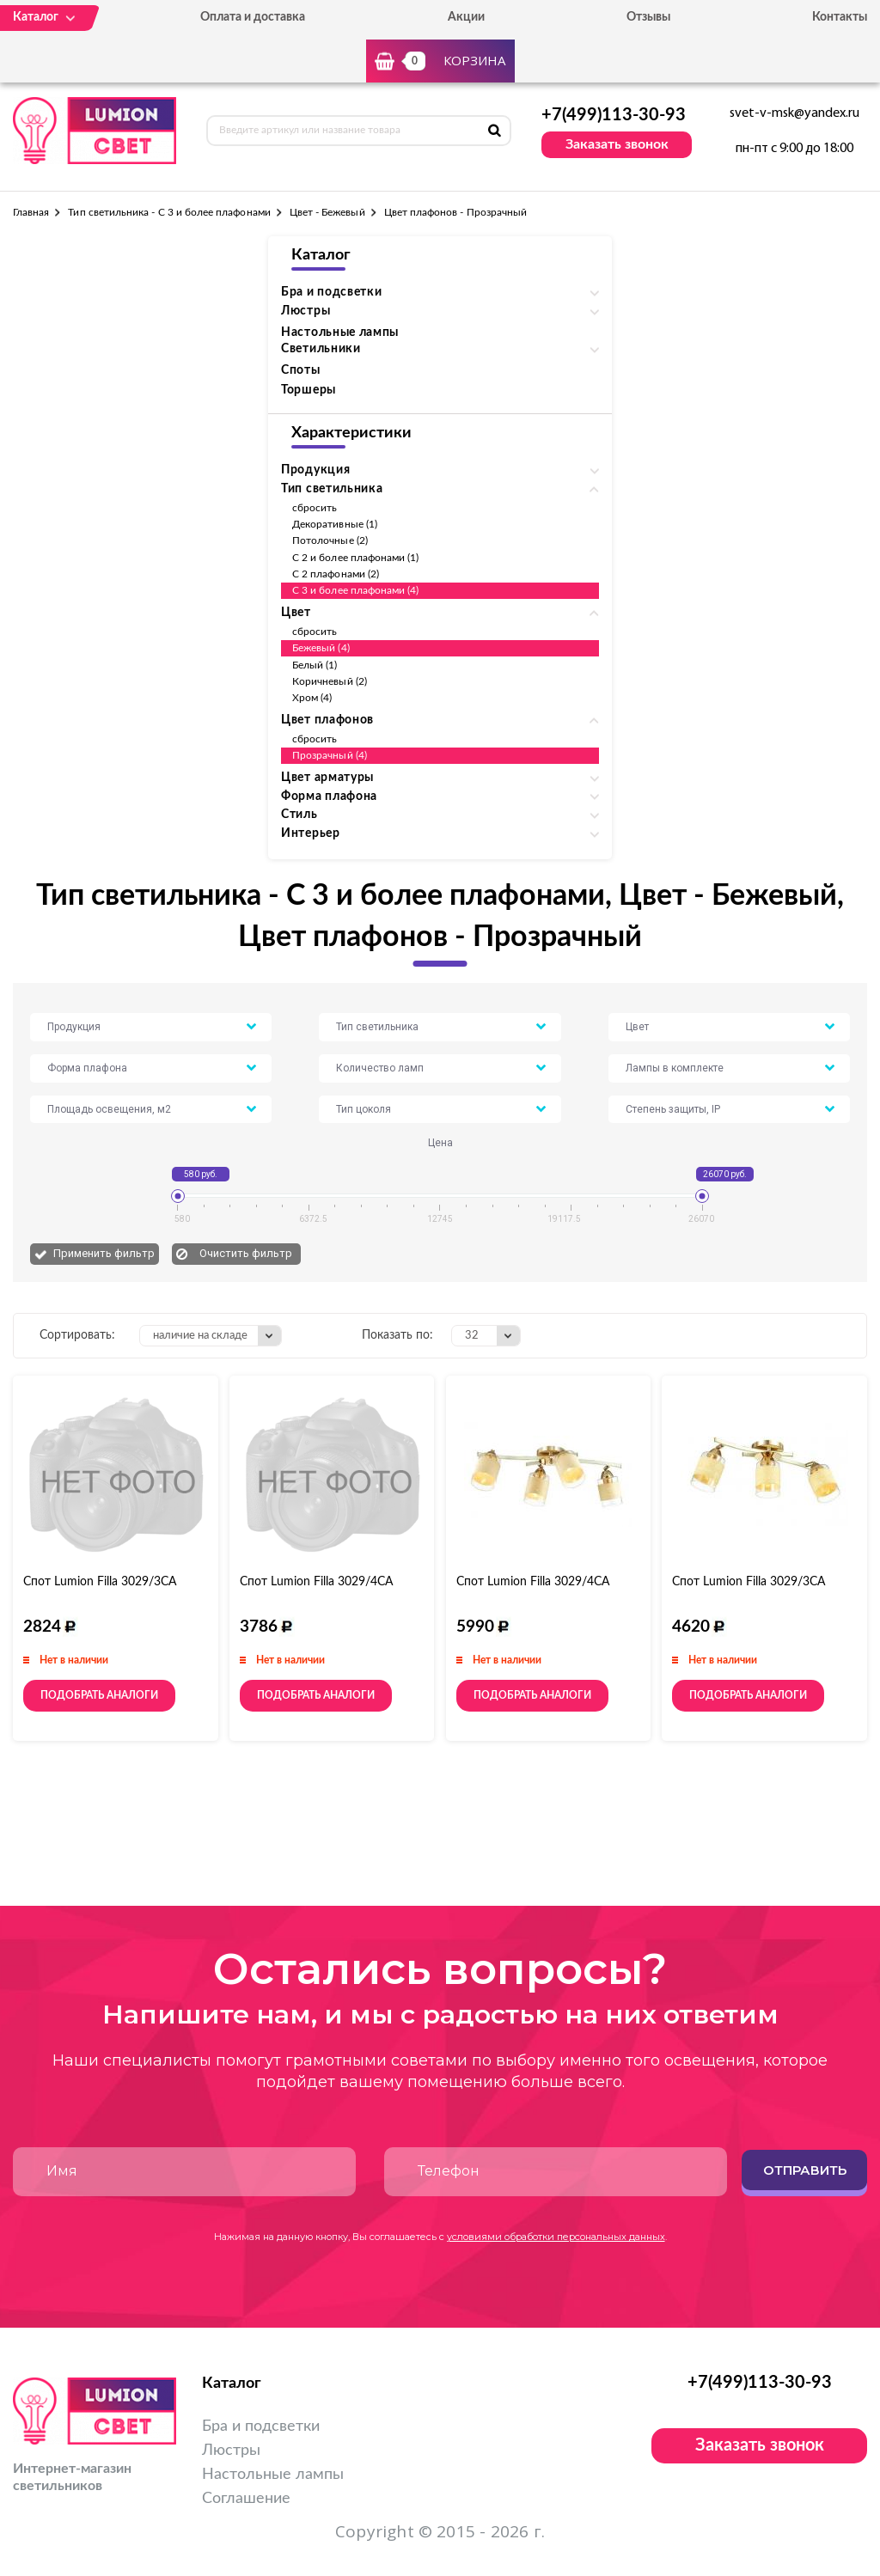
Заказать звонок (617, 144)
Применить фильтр (104, 1253)
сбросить (314, 508)
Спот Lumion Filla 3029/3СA (99, 1582)
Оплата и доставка (252, 17)
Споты (301, 370)
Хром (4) (312, 698)
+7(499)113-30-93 (613, 115)
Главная (31, 212)
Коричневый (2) (329, 681)
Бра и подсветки (261, 2426)
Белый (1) (315, 665)
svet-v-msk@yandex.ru (794, 113)
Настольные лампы (340, 333)
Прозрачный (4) (329, 755)
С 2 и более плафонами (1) (355, 557)
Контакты (839, 17)
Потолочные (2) (330, 540)
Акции (466, 17)
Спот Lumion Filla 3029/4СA (316, 1582)
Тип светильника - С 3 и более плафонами (169, 212)
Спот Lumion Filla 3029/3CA (748, 1582)
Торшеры (308, 390)
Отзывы (648, 17)
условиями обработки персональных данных (556, 2237)
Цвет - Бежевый (327, 212)
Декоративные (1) (334, 524)
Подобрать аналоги (99, 1695)
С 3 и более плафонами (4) (355, 590)
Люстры (231, 2450)
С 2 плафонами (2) (335, 574)
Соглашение (246, 2498)
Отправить (804, 2170)
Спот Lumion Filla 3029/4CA (532, 1582)
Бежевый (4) (321, 648)
